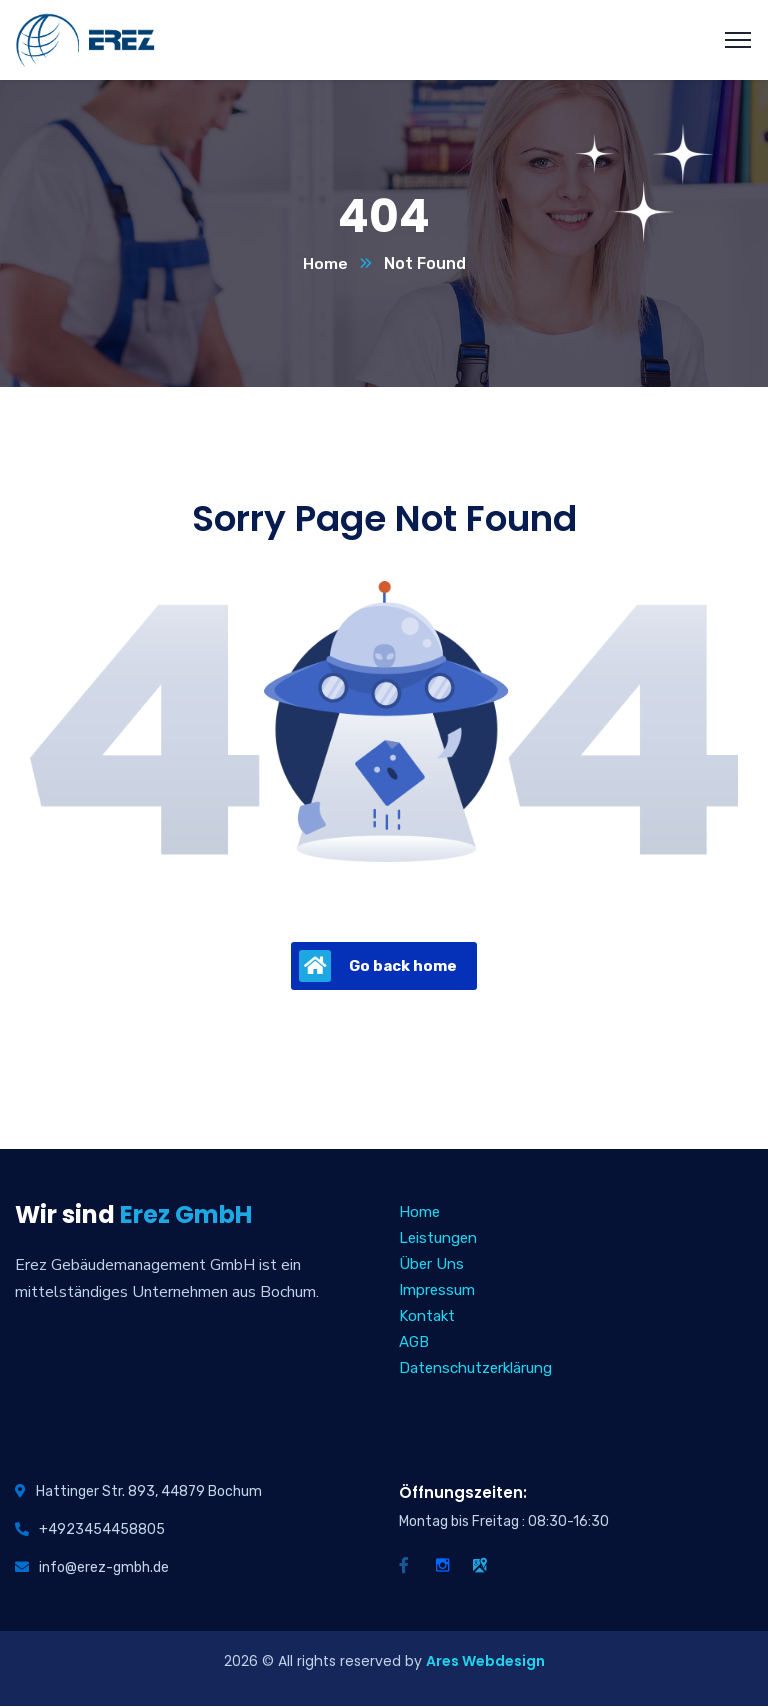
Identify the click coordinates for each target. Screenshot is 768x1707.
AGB (414, 1343)
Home (325, 264)
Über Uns (431, 1265)
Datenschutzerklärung (475, 1369)
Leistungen (438, 1239)
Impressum (437, 1291)
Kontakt (427, 1317)
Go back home (378, 967)
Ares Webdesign (485, 1662)
